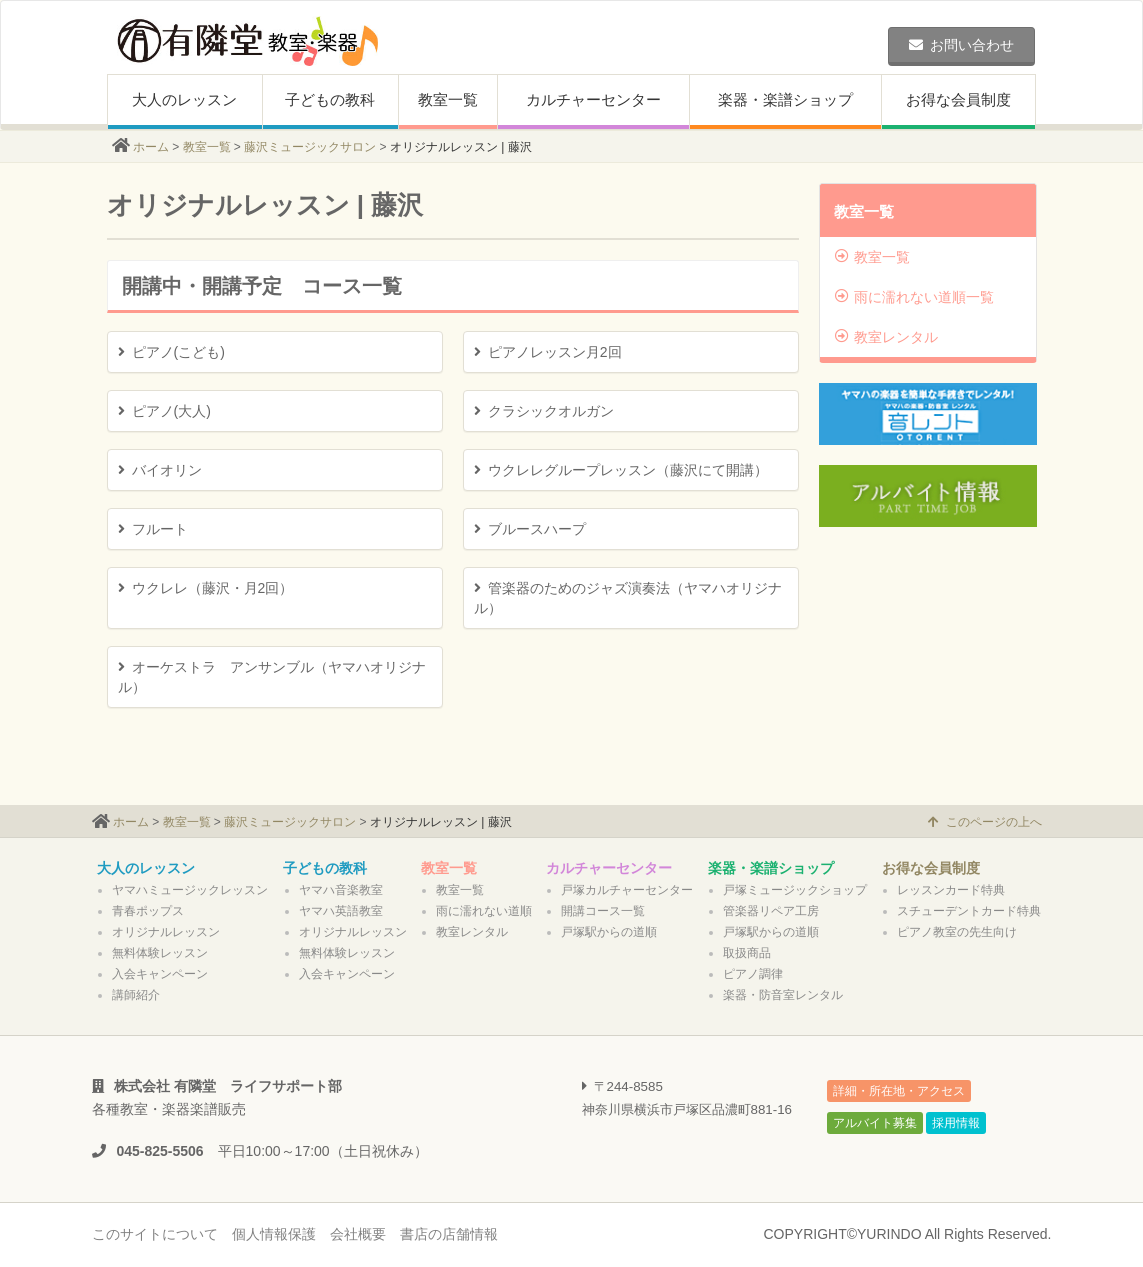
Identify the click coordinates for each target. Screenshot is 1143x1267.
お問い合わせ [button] (961, 45)
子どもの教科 (330, 99)
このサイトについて (155, 1234)
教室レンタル (886, 337)
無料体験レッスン (160, 953)
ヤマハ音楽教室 (341, 890)
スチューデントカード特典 (969, 911)
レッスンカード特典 (951, 890)
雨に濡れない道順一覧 (914, 297)
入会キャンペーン (160, 974)
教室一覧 (448, 99)
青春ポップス (148, 911)
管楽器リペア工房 (771, 911)
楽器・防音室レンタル (783, 995)
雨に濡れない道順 (484, 911)
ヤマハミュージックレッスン (190, 890)
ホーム (151, 147)
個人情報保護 (274, 1234)
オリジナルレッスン (166, 932)
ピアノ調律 (753, 974)
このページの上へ (985, 822)
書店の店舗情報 (449, 1234)
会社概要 (358, 1234)
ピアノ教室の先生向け (957, 932)
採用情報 (956, 1123)
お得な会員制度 (958, 99)
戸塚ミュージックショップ (795, 890)
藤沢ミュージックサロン (310, 147)
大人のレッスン (184, 99)
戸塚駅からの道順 (609, 932)
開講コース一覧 (603, 911)
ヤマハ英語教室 (341, 911)
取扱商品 (747, 953)
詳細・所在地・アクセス (899, 1091)
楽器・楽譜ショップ (785, 99)
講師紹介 (136, 995)
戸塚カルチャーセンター (627, 890)
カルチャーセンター (593, 99)
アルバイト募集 (875, 1123)
